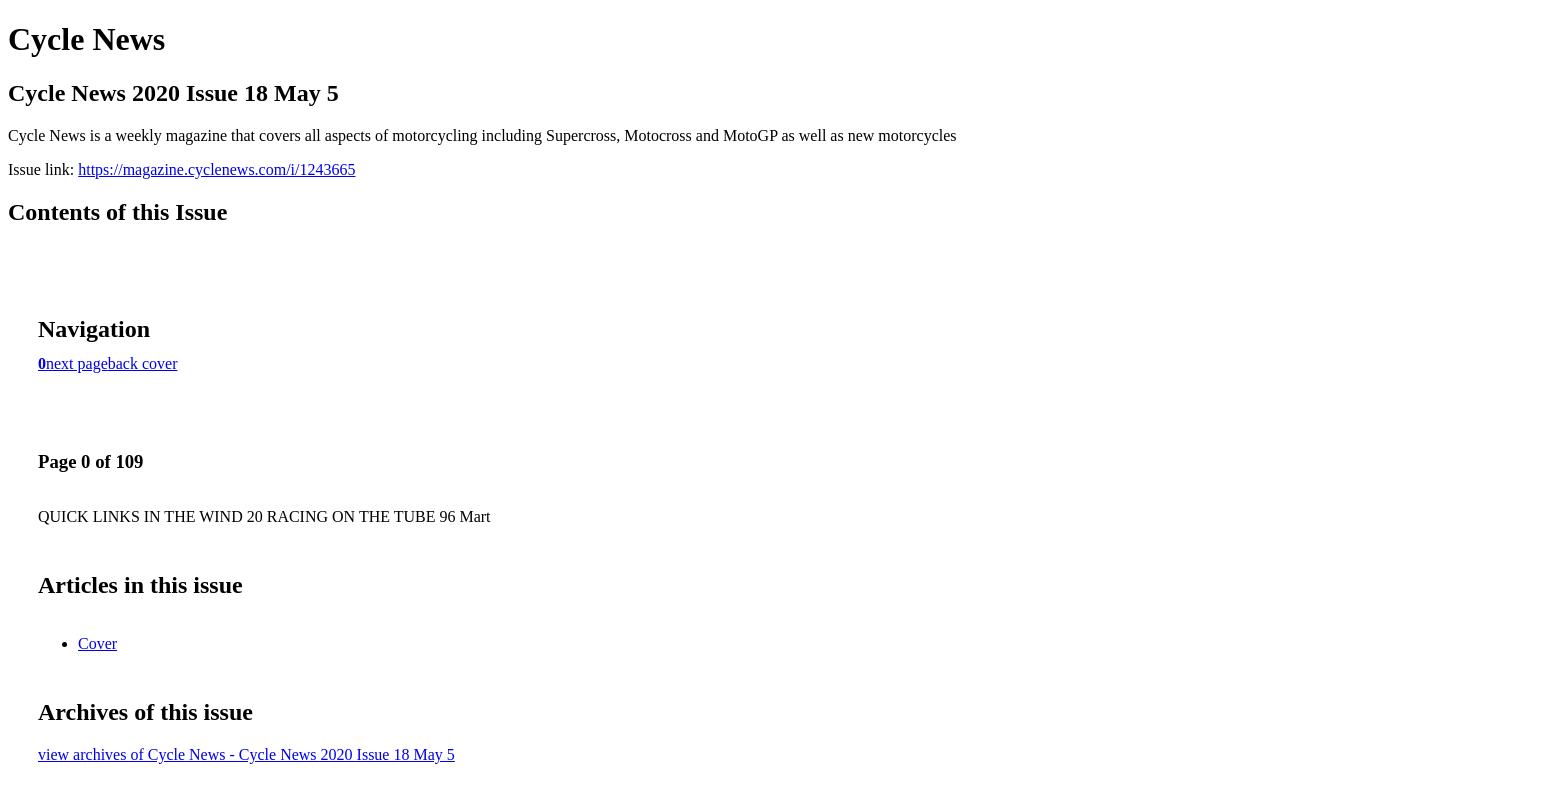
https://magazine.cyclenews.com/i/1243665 (216, 169)
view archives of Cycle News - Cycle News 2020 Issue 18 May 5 (246, 754)
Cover (97, 643)
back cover (143, 363)
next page (77, 363)
